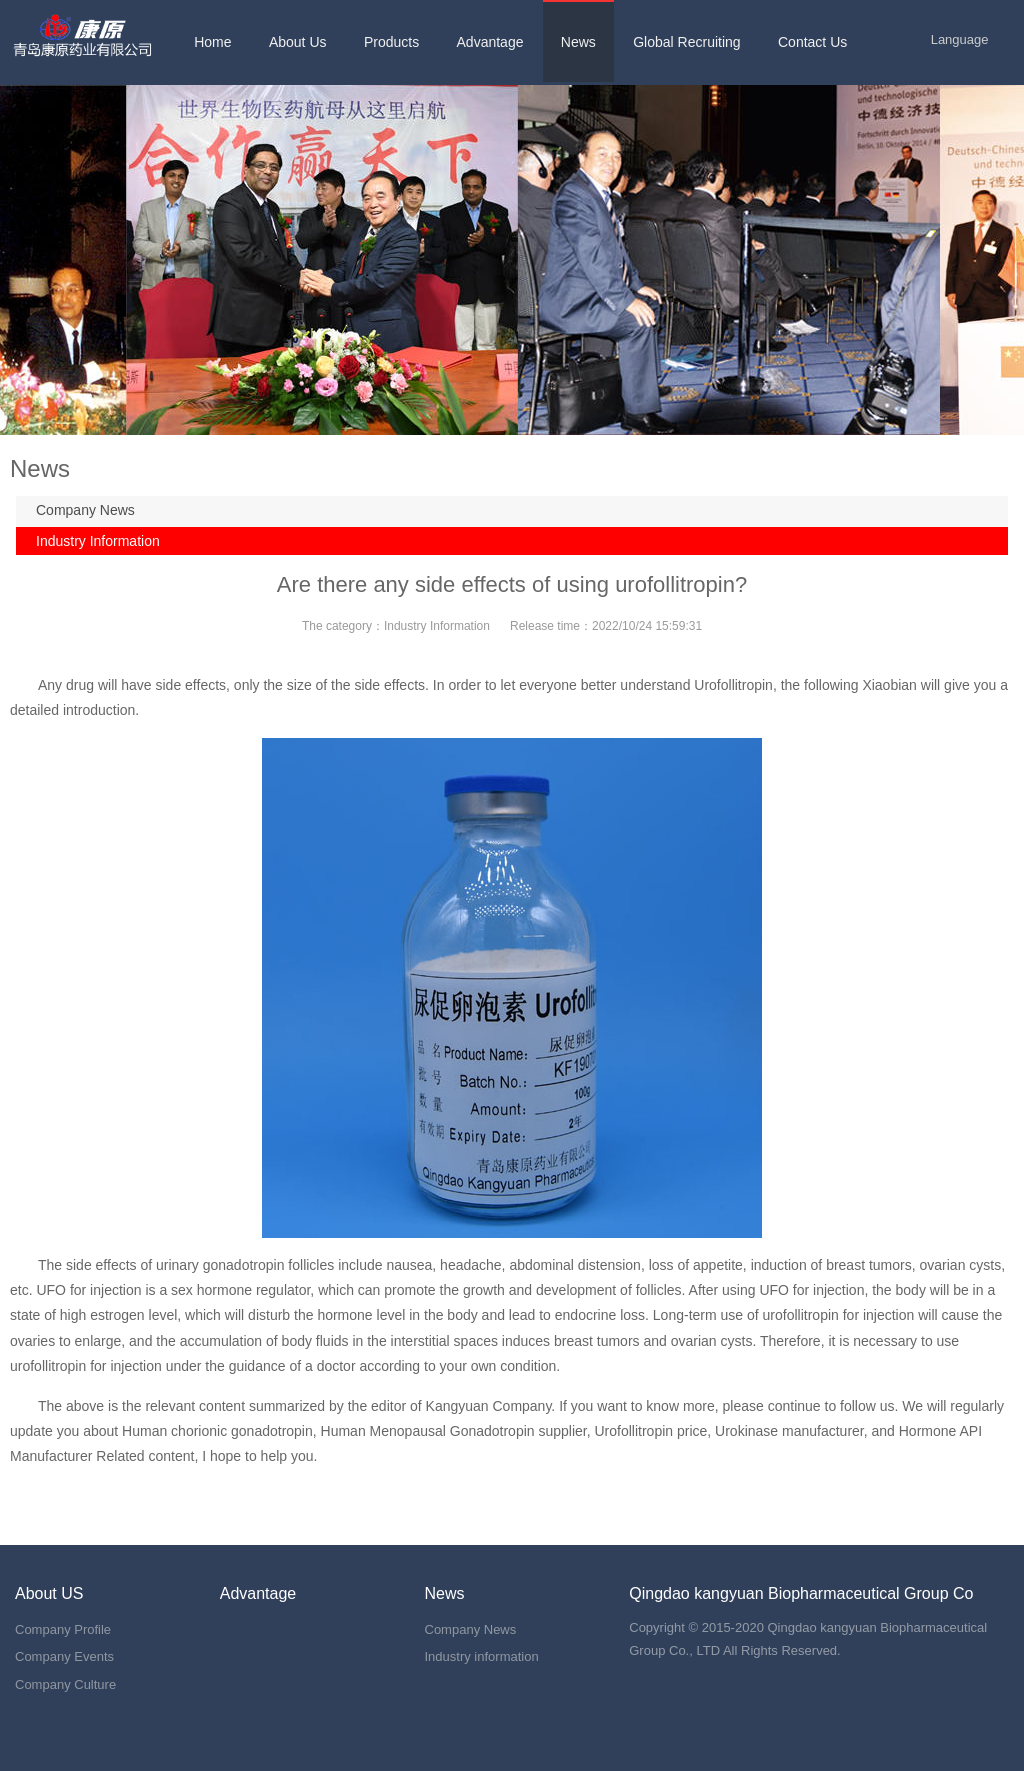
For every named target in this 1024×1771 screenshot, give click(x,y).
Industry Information (98, 541)
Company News (85, 510)
